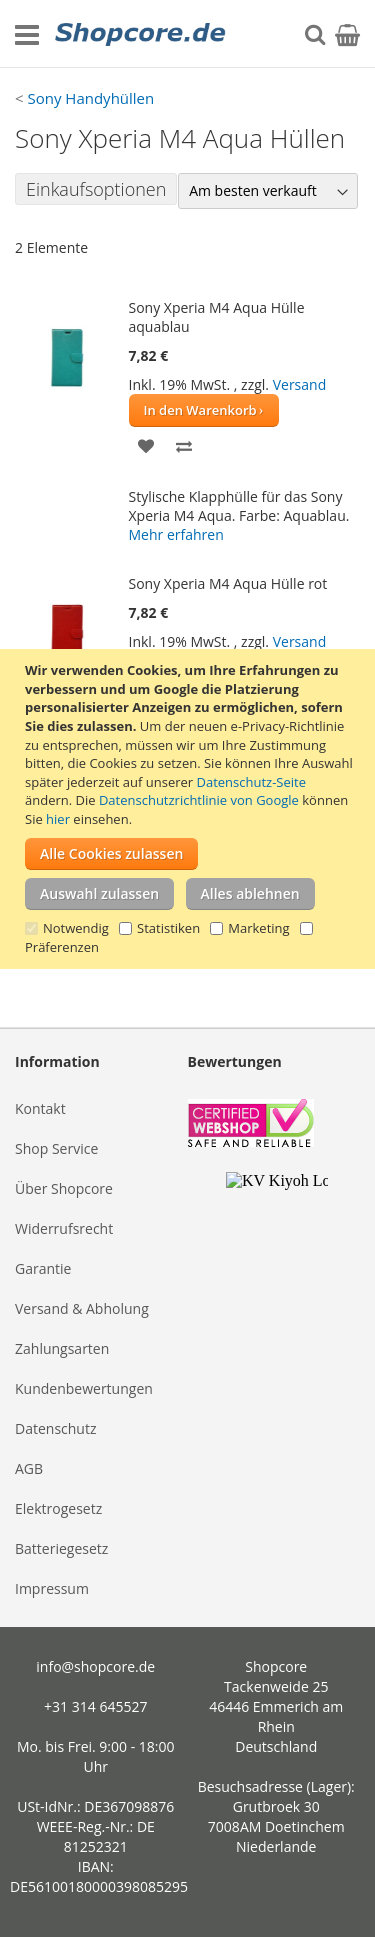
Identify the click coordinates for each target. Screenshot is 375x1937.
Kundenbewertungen (84, 1388)
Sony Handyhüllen (90, 98)
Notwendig (76, 928)
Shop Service (56, 1148)
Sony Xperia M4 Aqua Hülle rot (228, 583)
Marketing (258, 928)
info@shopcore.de (95, 1666)
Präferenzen (62, 947)
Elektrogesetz (58, 1508)
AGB (29, 1468)
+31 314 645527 (95, 1706)
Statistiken (168, 928)
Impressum (52, 1588)
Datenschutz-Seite (251, 782)
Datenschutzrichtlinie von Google (199, 800)
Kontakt (40, 1108)
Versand (300, 384)
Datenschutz (55, 1428)
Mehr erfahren (176, 534)
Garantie (43, 1268)
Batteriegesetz (61, 1548)
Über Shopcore (64, 1188)
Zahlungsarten (62, 1348)
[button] (146, 444)
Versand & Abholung (82, 1308)
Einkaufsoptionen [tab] (96, 189)
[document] (190, 808)
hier (58, 819)
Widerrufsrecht (64, 1228)
